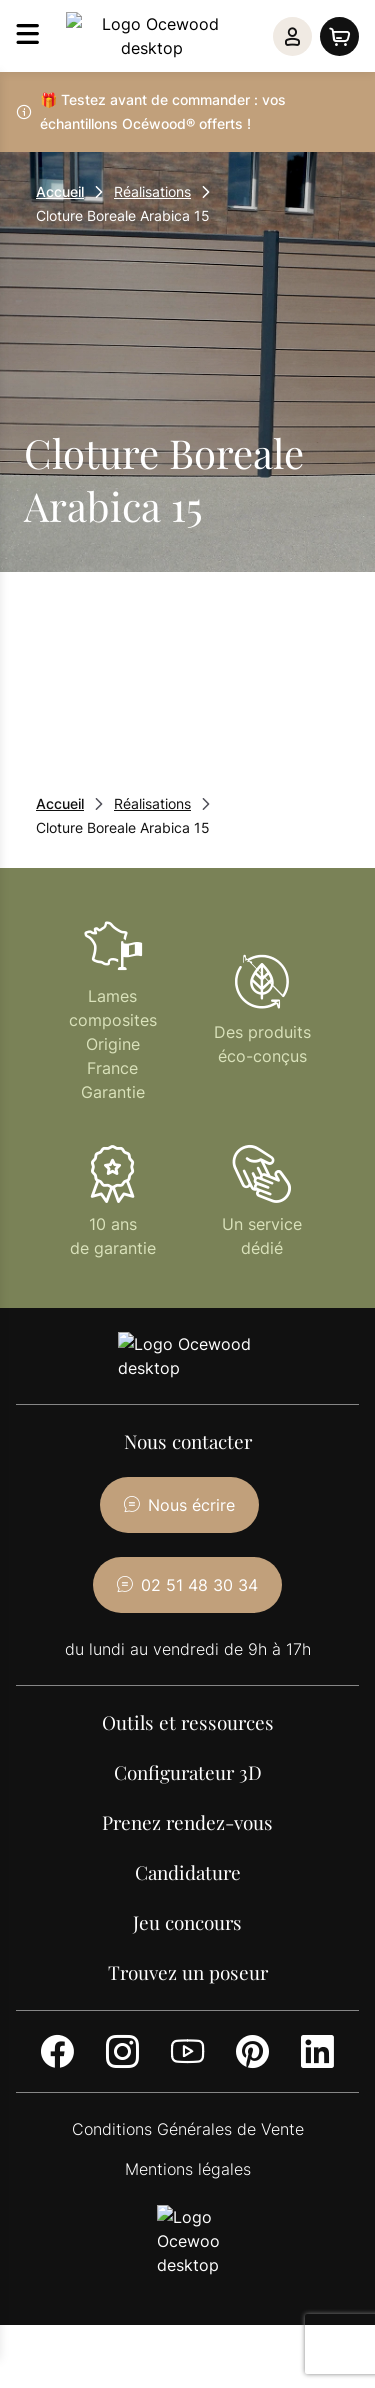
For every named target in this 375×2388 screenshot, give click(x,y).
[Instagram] (122, 2003)
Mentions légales (188, 2121)
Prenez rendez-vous (187, 1774)
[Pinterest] (252, 2003)
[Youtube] (187, 2003)
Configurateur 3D (188, 1724)
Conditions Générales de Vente (188, 2081)
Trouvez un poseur (188, 1924)
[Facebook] (57, 2003)
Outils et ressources (188, 1674)
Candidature (188, 1824)
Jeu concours (187, 1874)
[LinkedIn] (317, 2003)
